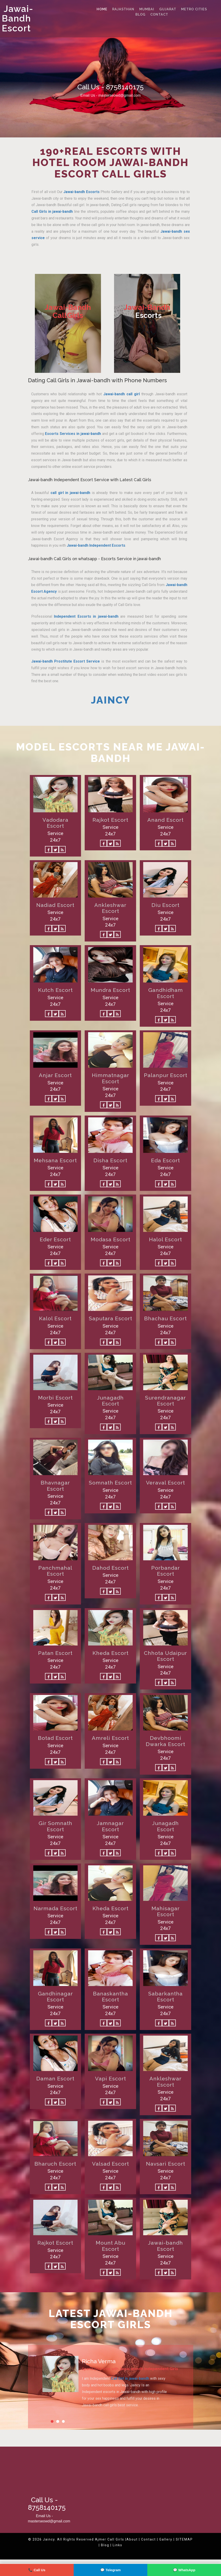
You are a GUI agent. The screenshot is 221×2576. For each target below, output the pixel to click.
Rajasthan (123, 9)
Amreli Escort (110, 1744)
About (132, 2545)
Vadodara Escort (55, 822)
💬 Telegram (110, 2570)
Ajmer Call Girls (109, 2545)
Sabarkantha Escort (165, 2002)
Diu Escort (165, 905)
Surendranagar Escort (165, 1406)
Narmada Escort (55, 1917)
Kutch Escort (55, 990)
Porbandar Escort (165, 1576)
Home (102, 9)
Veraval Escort (165, 1488)
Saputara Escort (110, 1324)
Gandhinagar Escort (55, 2002)
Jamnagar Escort (110, 1832)
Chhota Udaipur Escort (165, 1662)
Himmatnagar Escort (110, 1078)
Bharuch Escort (55, 2169)
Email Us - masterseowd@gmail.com (110, 96)
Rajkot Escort (110, 819)
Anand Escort (165, 819)
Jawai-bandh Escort (18, 19)
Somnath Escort (110, 1491)
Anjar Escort (55, 1075)
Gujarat (167, 9)
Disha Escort (110, 1160)
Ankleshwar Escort (110, 908)
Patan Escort (55, 1659)
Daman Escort (55, 2084)
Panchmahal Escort (55, 1576)
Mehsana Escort (55, 1163)
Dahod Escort (110, 1573)
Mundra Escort (110, 990)
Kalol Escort (55, 1324)
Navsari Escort (165, 2169)
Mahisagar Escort (165, 1917)
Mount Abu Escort (110, 2251)
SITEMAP (184, 2545)
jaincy (110, 700)
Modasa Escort (110, 1245)
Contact (159, 14)
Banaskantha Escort (110, 2002)
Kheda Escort (110, 1659)
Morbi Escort (55, 1403)
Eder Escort (55, 1245)
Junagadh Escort (110, 1406)
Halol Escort (165, 1245)
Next (175, 2433)
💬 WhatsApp (184, 2570)
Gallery (165, 2545)
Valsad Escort (110, 2169)
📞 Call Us (36, 2570)
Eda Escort (165, 1160)
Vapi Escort (110, 2084)
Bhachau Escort (165, 1324)
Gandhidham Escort (165, 993)
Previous (107, 2433)
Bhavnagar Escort (55, 1491)
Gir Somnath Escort (55, 1832)
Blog (140, 14)
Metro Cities (194, 9)
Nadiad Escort (55, 905)
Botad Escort (55, 1744)
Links (117, 2551)
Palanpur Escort (165, 1075)
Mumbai (146, 9)
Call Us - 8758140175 (110, 88)
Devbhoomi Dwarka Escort (165, 1747)
